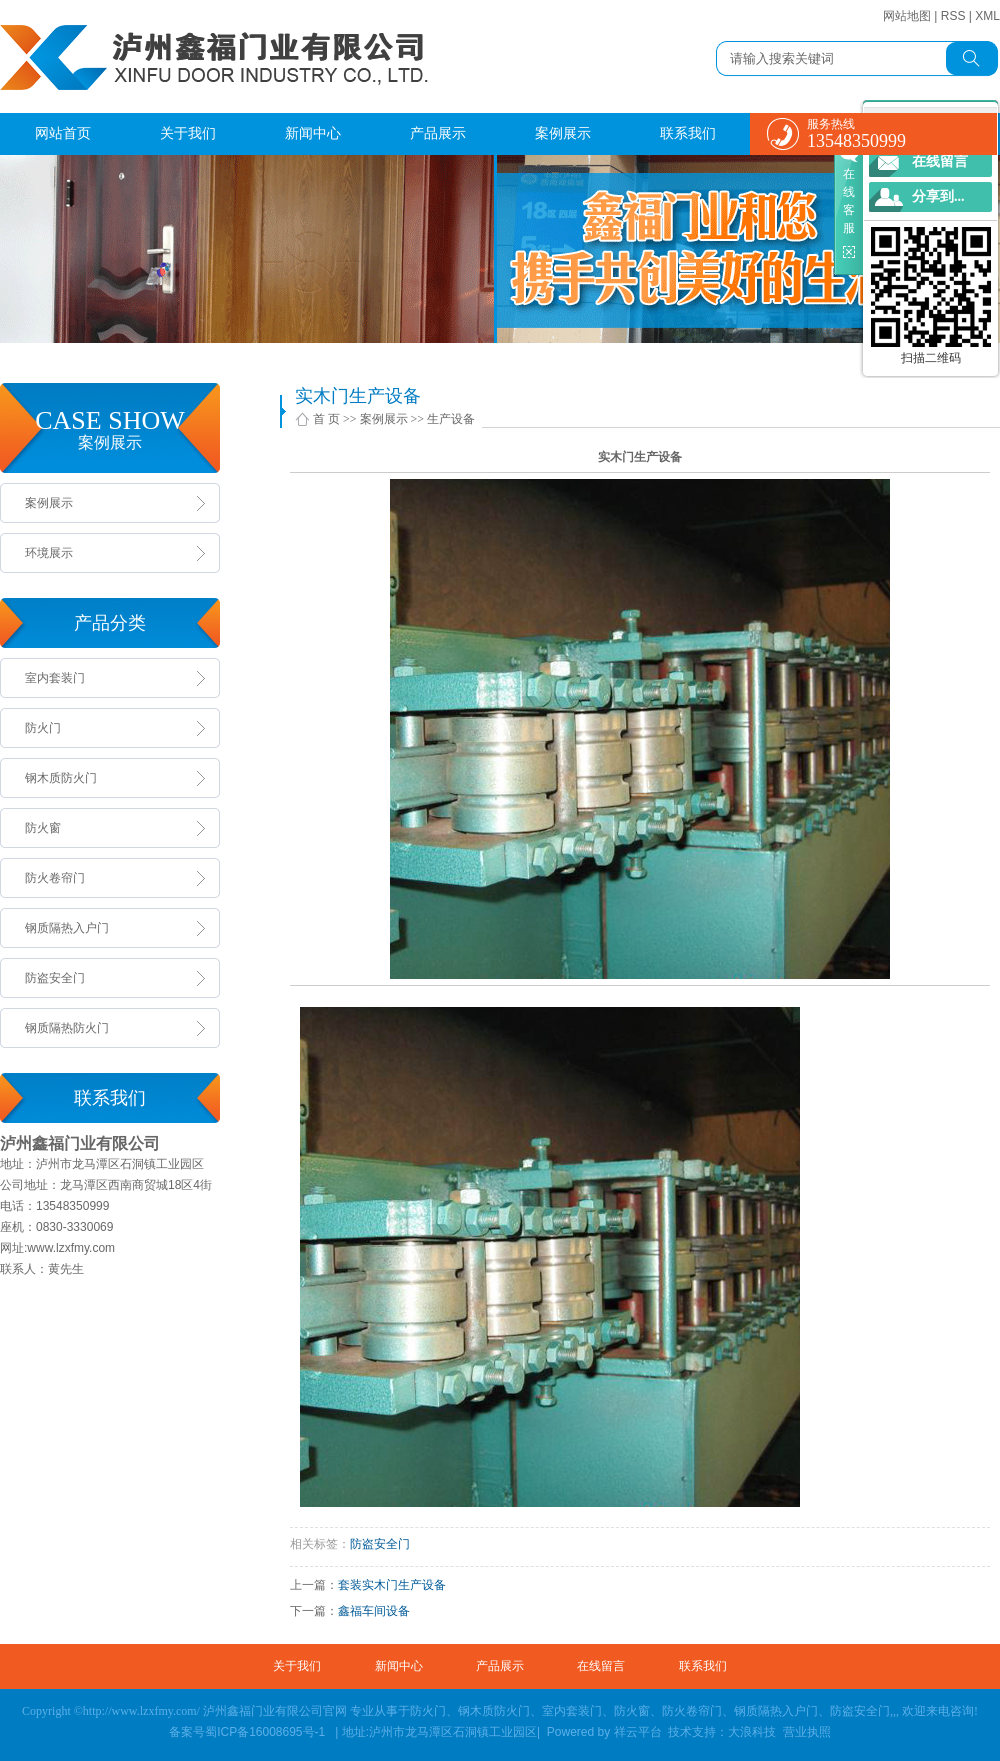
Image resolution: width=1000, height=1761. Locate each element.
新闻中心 (313, 133)
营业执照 (807, 1732)
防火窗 (43, 828)
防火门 (43, 728)
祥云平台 (639, 1732)
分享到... (938, 196)
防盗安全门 (55, 978)
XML (987, 16)
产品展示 (438, 133)
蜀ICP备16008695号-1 (266, 1732)
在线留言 (601, 1666)
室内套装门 (55, 678)
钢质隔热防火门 (67, 1028)
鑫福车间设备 (374, 1611)
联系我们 (688, 133)
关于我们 (188, 133)
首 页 (326, 419)
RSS (953, 16)
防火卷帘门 (55, 878)
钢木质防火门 (61, 778)
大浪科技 (752, 1732)
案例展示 (563, 133)
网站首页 (63, 133)
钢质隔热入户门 (67, 928)
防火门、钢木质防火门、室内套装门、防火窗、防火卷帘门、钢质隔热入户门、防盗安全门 (650, 1711)
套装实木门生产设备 (392, 1585)
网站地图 (907, 16)
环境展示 (49, 553)
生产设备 (451, 419)
